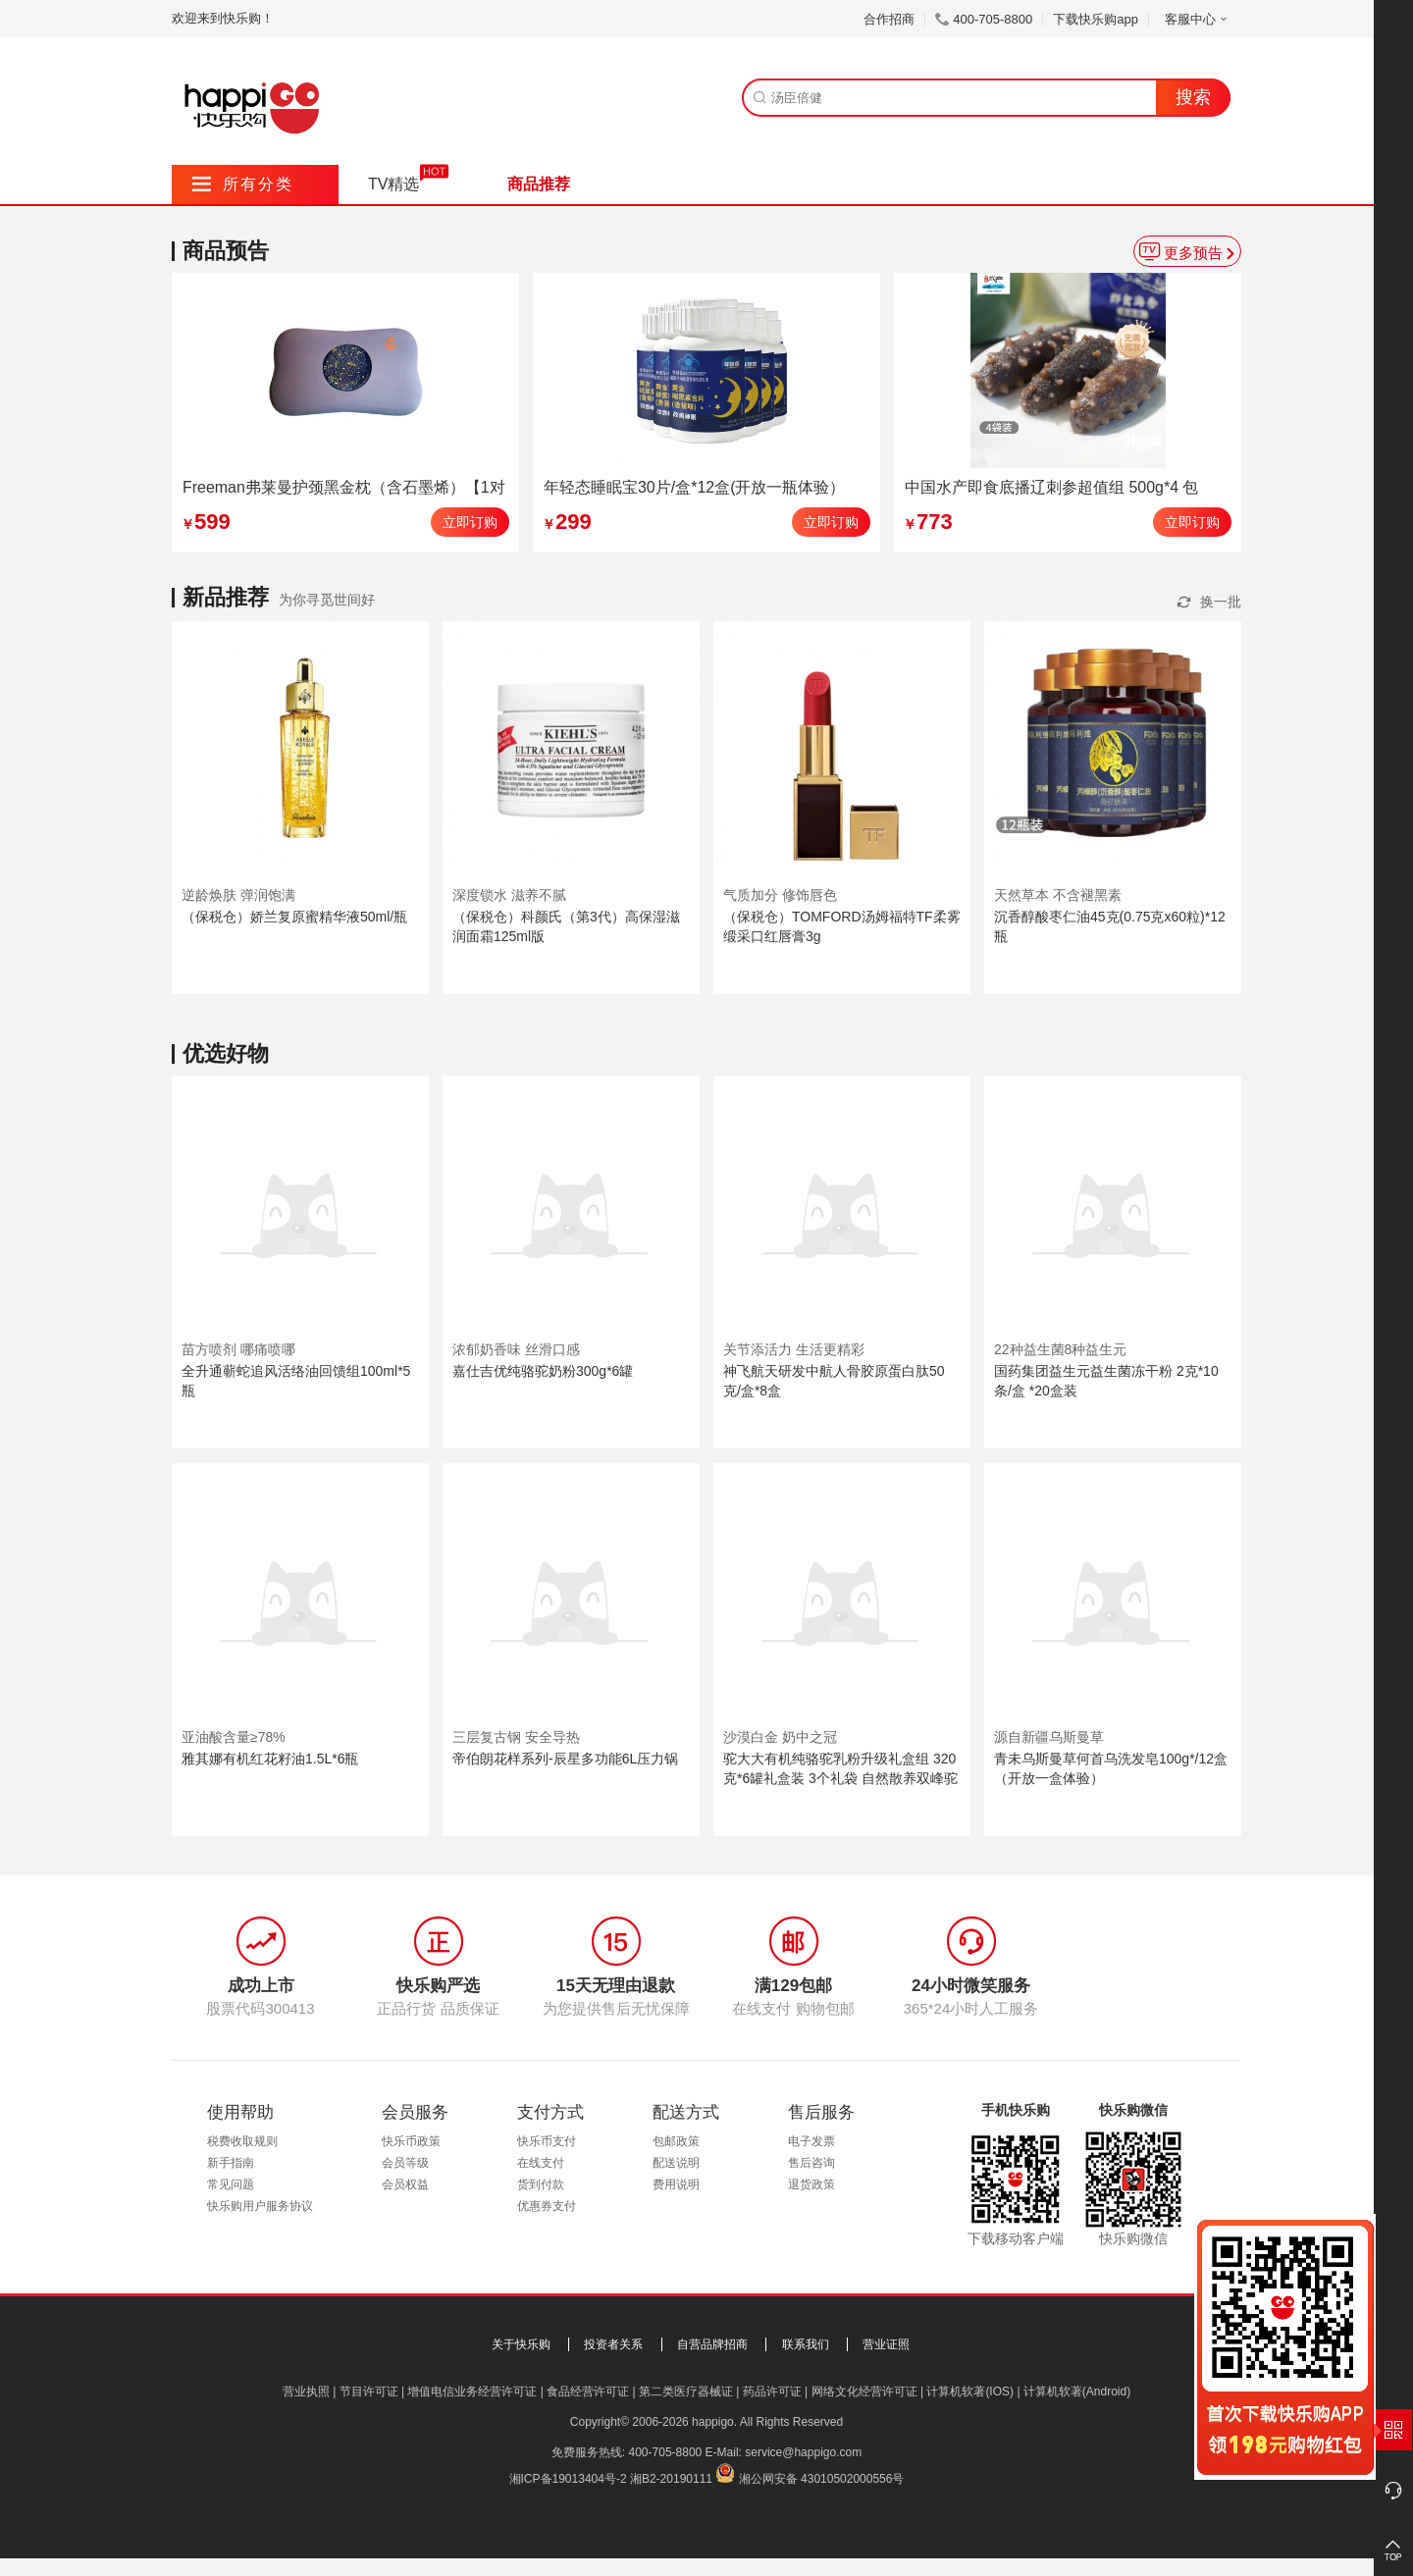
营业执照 (306, 2391)
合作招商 (889, 19)
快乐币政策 (411, 2141)
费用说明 (676, 2184)
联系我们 (805, 2344)
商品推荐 (538, 184)
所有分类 (242, 184)
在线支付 (540, 2163)
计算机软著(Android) (1076, 2391)
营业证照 (886, 2344)
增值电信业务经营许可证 (472, 2391)
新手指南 (230, 2163)
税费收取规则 (242, 2141)
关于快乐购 (521, 2344)
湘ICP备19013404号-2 (568, 2479)
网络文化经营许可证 (864, 2391)
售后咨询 (811, 2163)
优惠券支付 (546, 2206)
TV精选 (393, 184)
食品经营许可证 (588, 2391)
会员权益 (405, 2184)
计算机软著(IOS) (970, 2391)
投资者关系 (613, 2344)
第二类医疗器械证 (686, 2391)
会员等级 (405, 2163)
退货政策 (811, 2184)
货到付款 (540, 2184)
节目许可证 (369, 2391)
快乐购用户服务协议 (260, 2206)
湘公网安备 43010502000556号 (822, 2479)
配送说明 (676, 2163)
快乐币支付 (546, 2141)
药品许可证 (772, 2391)
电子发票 (811, 2141)
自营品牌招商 (712, 2344)
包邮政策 (676, 2141)
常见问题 (230, 2184)
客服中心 (1197, 19)
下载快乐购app (1095, 19)
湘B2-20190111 (671, 2479)
